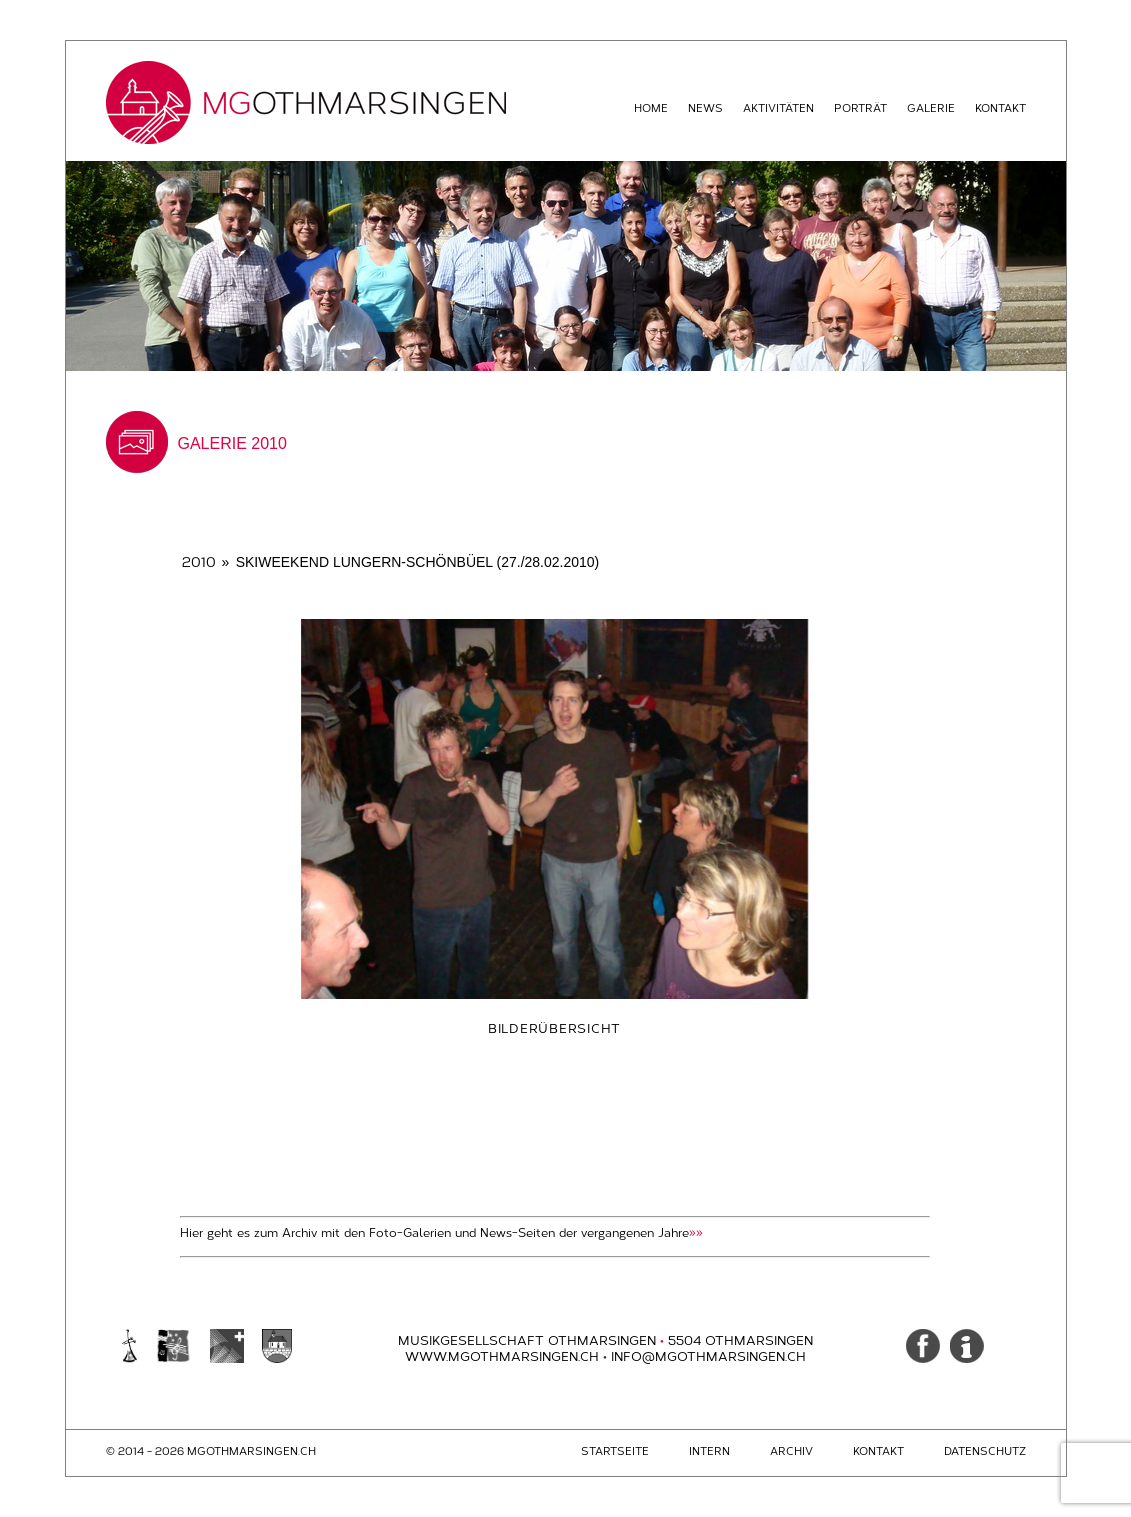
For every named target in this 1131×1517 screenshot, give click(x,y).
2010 (199, 562)
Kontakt (1000, 108)
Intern (709, 1451)
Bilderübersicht (554, 1028)
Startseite (615, 1451)
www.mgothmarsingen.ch (508, 1356)
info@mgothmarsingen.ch (708, 1356)
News (705, 108)
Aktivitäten (778, 108)
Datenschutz (985, 1451)
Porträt (860, 108)
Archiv (791, 1451)
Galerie (931, 108)
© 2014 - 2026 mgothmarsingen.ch (211, 1451)
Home (651, 108)
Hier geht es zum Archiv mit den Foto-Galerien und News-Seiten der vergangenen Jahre (441, 1233)
